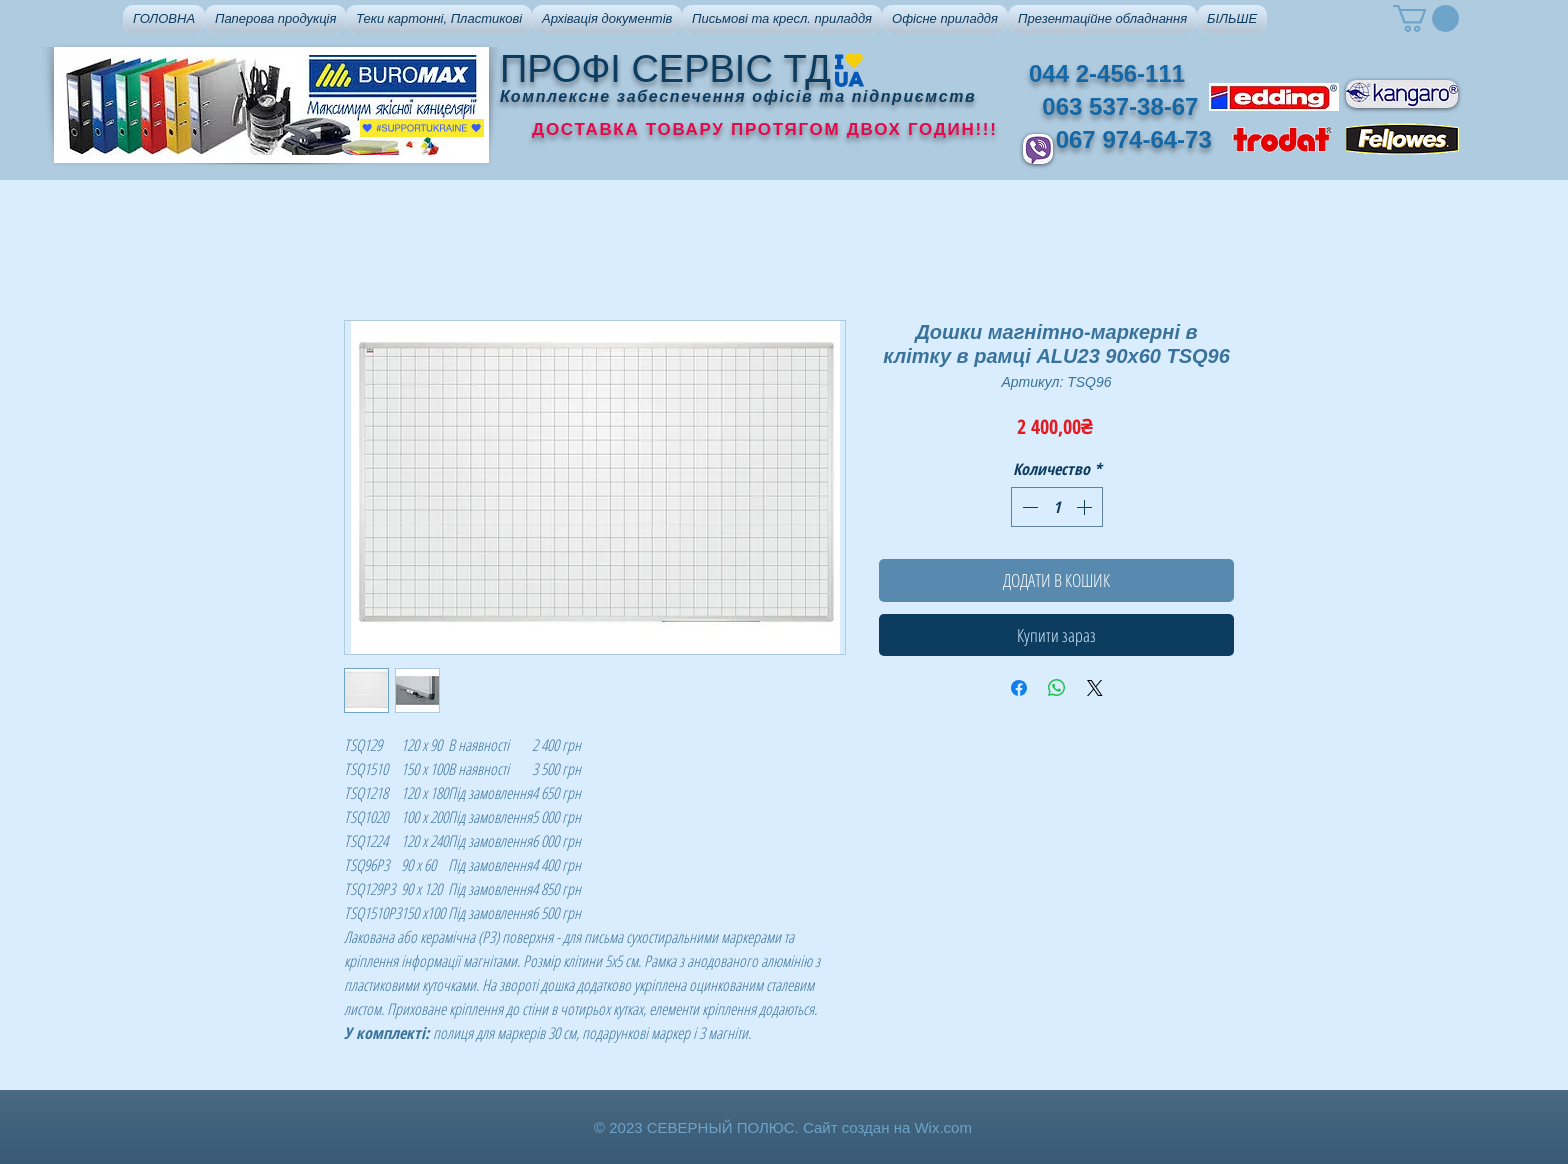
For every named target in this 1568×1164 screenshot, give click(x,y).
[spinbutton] (1057, 507)
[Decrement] (1028, 507)
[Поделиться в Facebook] (1019, 688)
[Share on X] (1095, 688)
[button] (275, 19)
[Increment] (1086, 507)
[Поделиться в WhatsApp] (1057, 688)
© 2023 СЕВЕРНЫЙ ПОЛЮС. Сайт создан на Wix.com (783, 1127)
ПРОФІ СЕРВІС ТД (665, 69)
